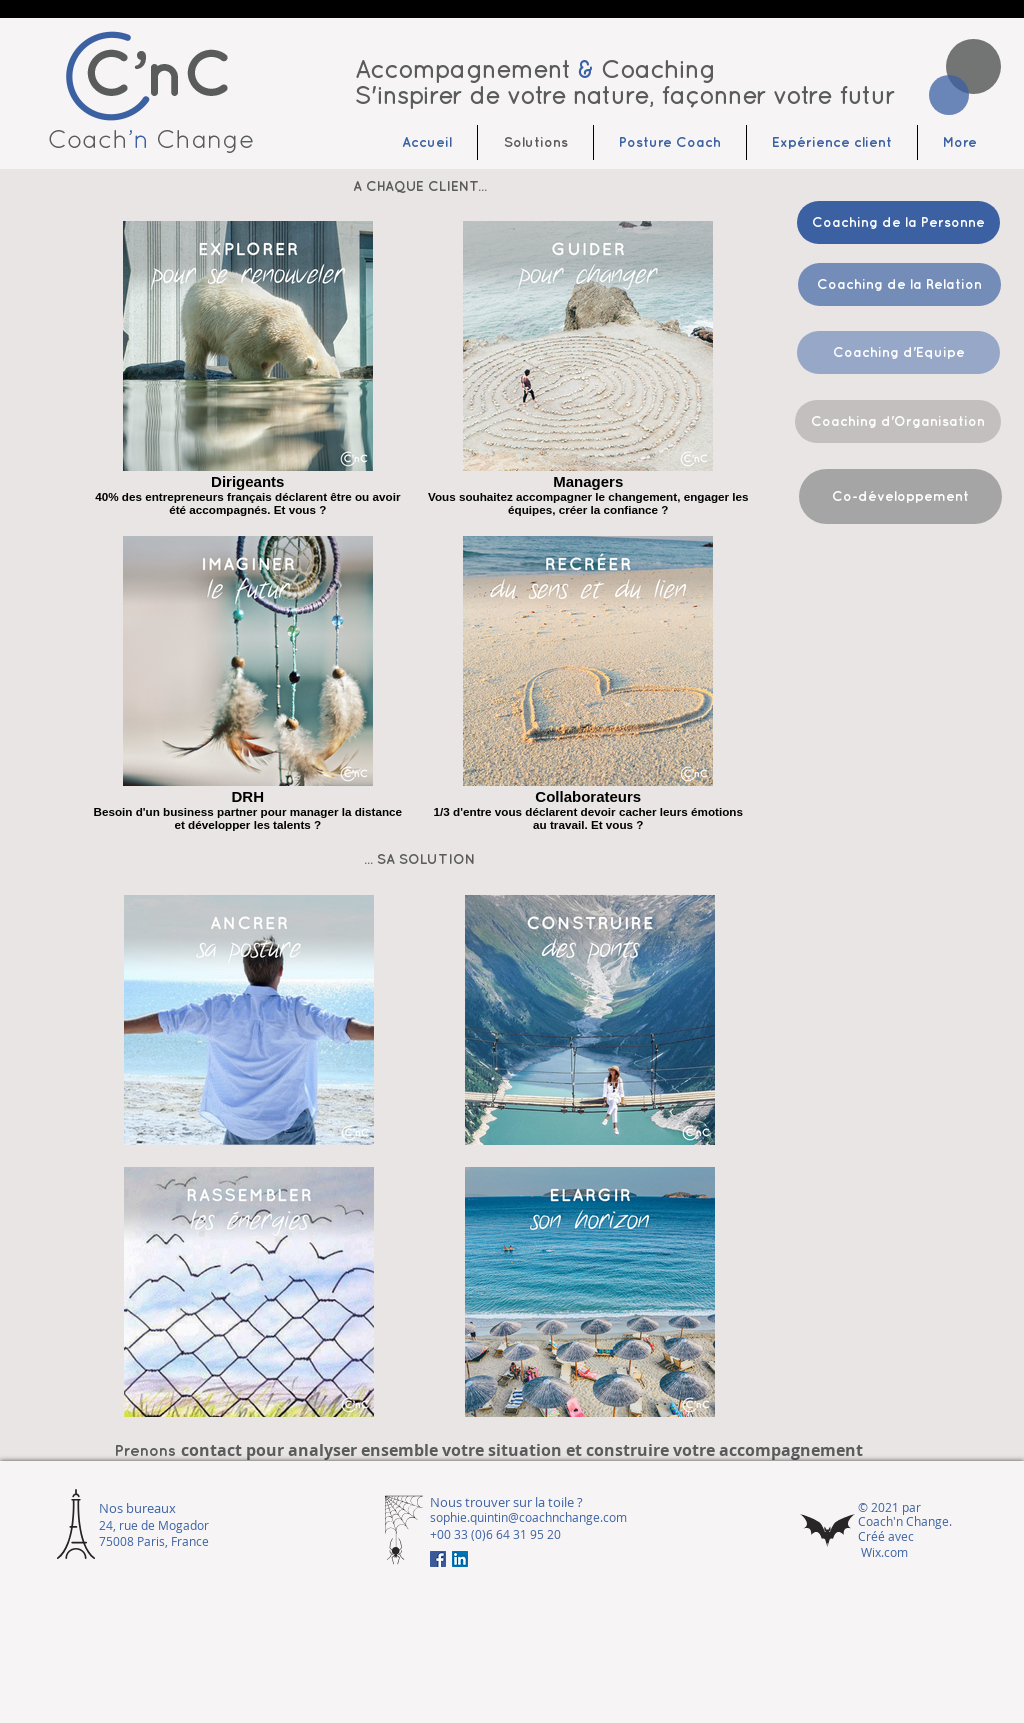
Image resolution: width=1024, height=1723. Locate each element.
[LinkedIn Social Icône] (460, 1559)
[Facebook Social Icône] (438, 1559)
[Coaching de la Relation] (899, 284)
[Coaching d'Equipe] (898, 352)
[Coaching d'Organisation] (898, 421)
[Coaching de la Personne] (898, 222)
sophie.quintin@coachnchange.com (528, 1517)
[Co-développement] (900, 496)
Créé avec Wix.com (886, 1544)
